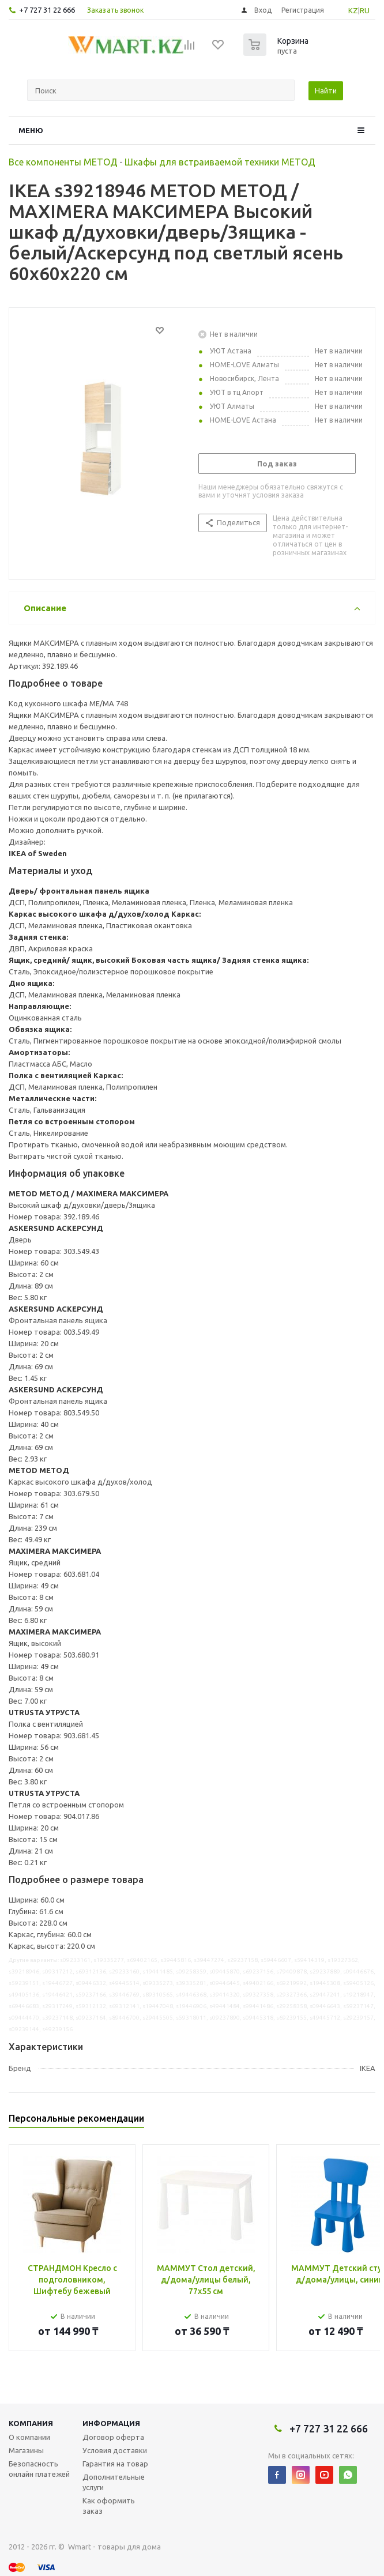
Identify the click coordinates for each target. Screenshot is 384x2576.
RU (365, 10)
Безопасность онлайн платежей (39, 2469)
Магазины (26, 2450)
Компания (31, 2423)
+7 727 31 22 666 (47, 10)
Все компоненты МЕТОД (63, 162)
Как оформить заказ (108, 2505)
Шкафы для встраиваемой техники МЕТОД (220, 162)
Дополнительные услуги (113, 2482)
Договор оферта (113, 2437)
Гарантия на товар (115, 2464)
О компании (29, 2437)
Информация (111, 2423)
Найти (326, 90)
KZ (353, 10)
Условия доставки (114, 2450)
